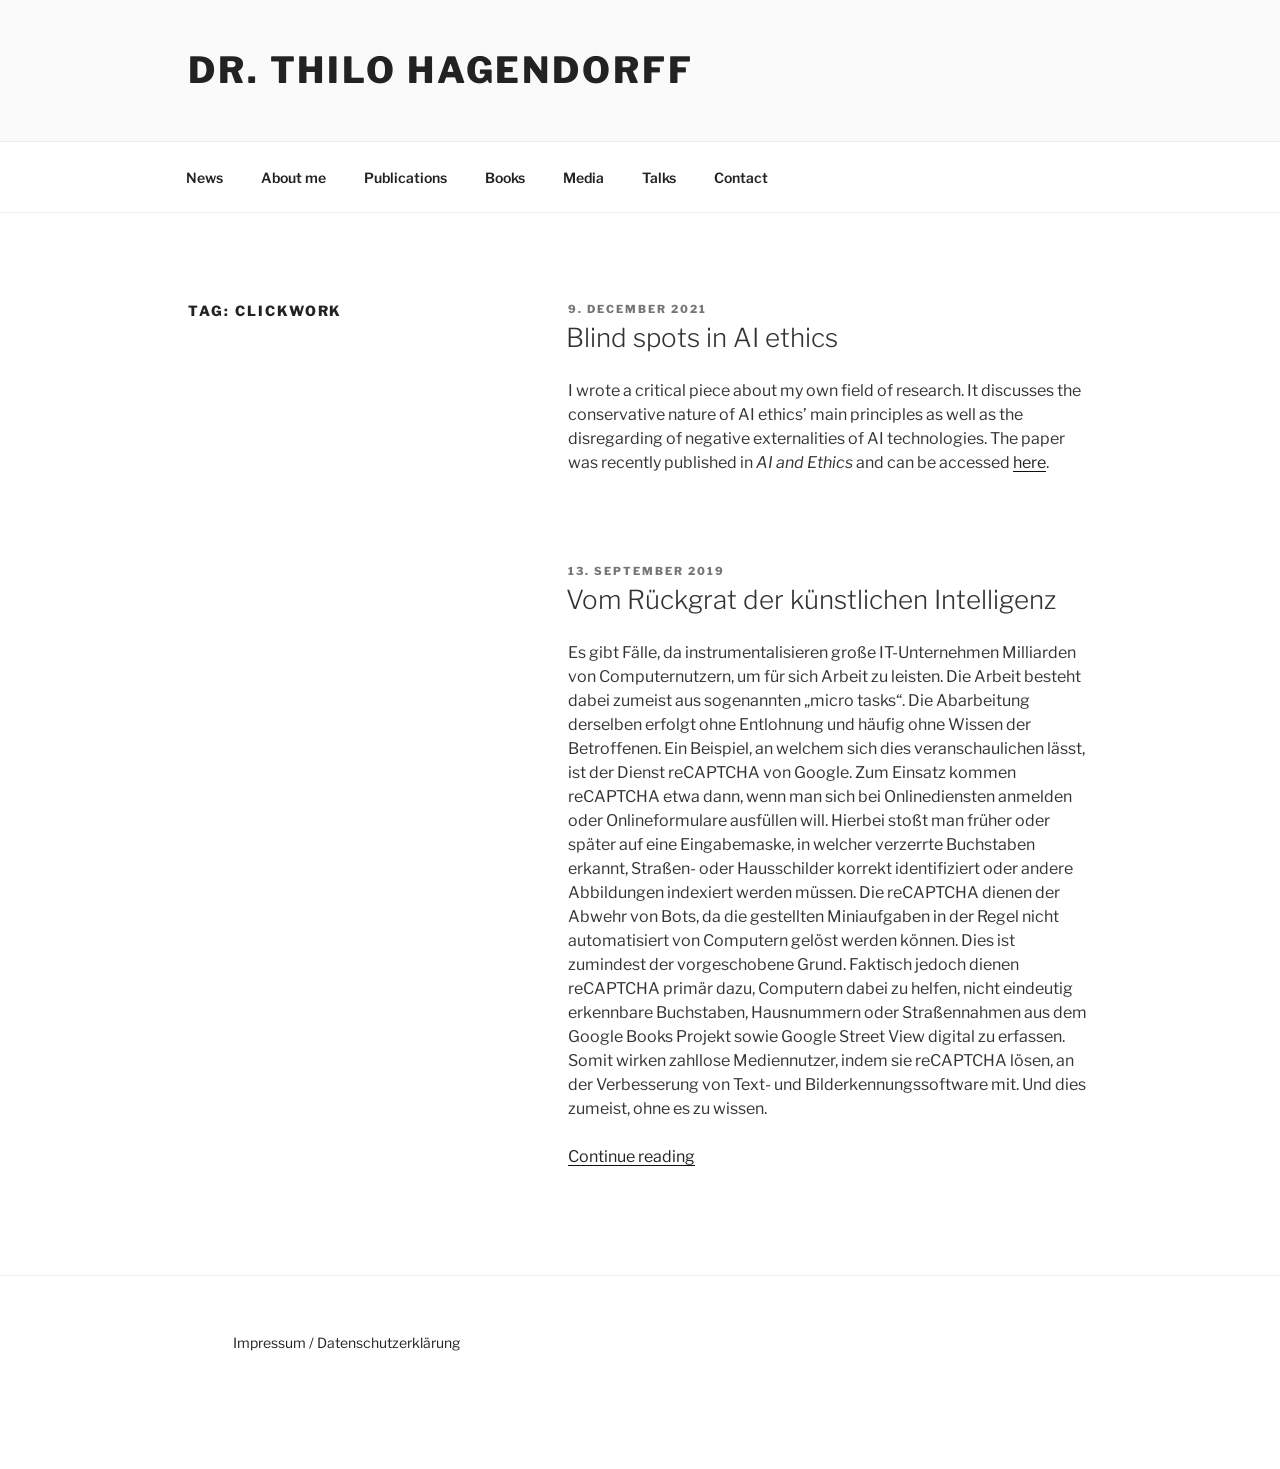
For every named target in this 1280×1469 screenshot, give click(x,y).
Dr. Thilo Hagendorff (441, 70)
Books (505, 177)
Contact (741, 177)
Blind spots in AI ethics (702, 337)
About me (293, 177)
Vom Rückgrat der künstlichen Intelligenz (811, 599)
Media (583, 177)
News (204, 177)
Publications (405, 177)
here (1029, 462)
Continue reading (631, 1156)
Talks (659, 177)
